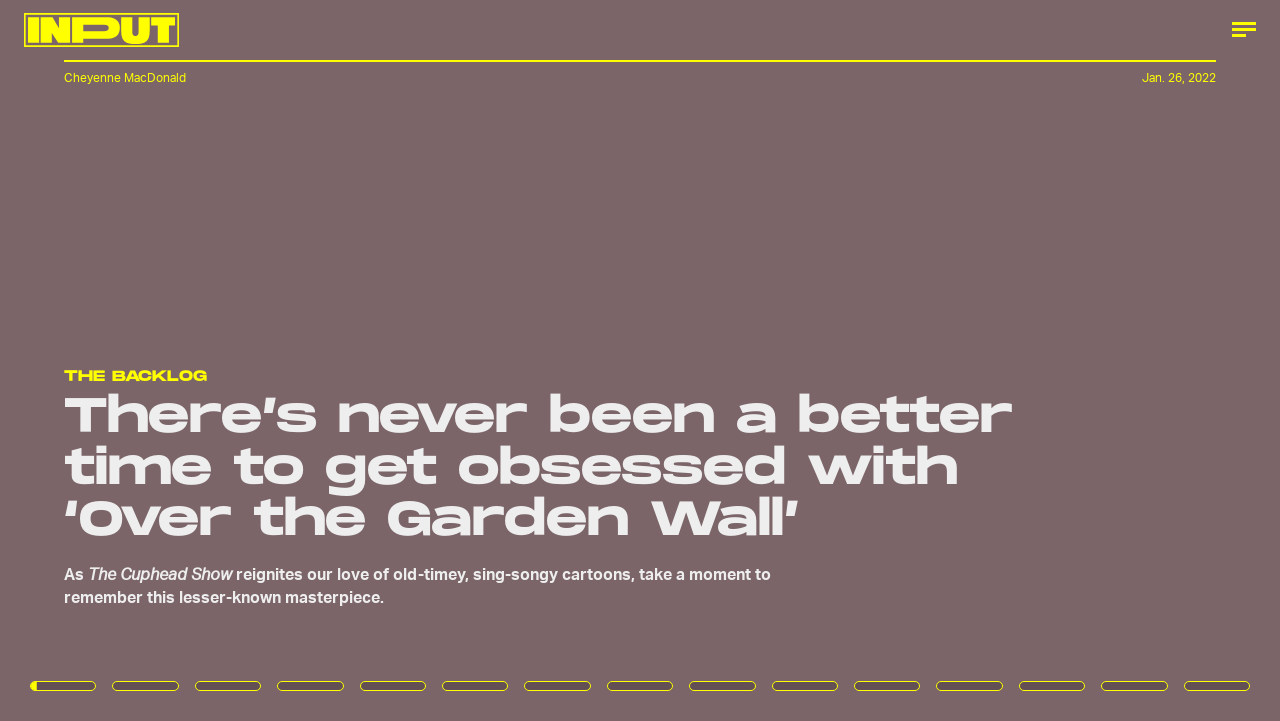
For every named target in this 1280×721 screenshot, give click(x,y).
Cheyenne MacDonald (125, 77)
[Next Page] (851, 360)
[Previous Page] (211, 360)
